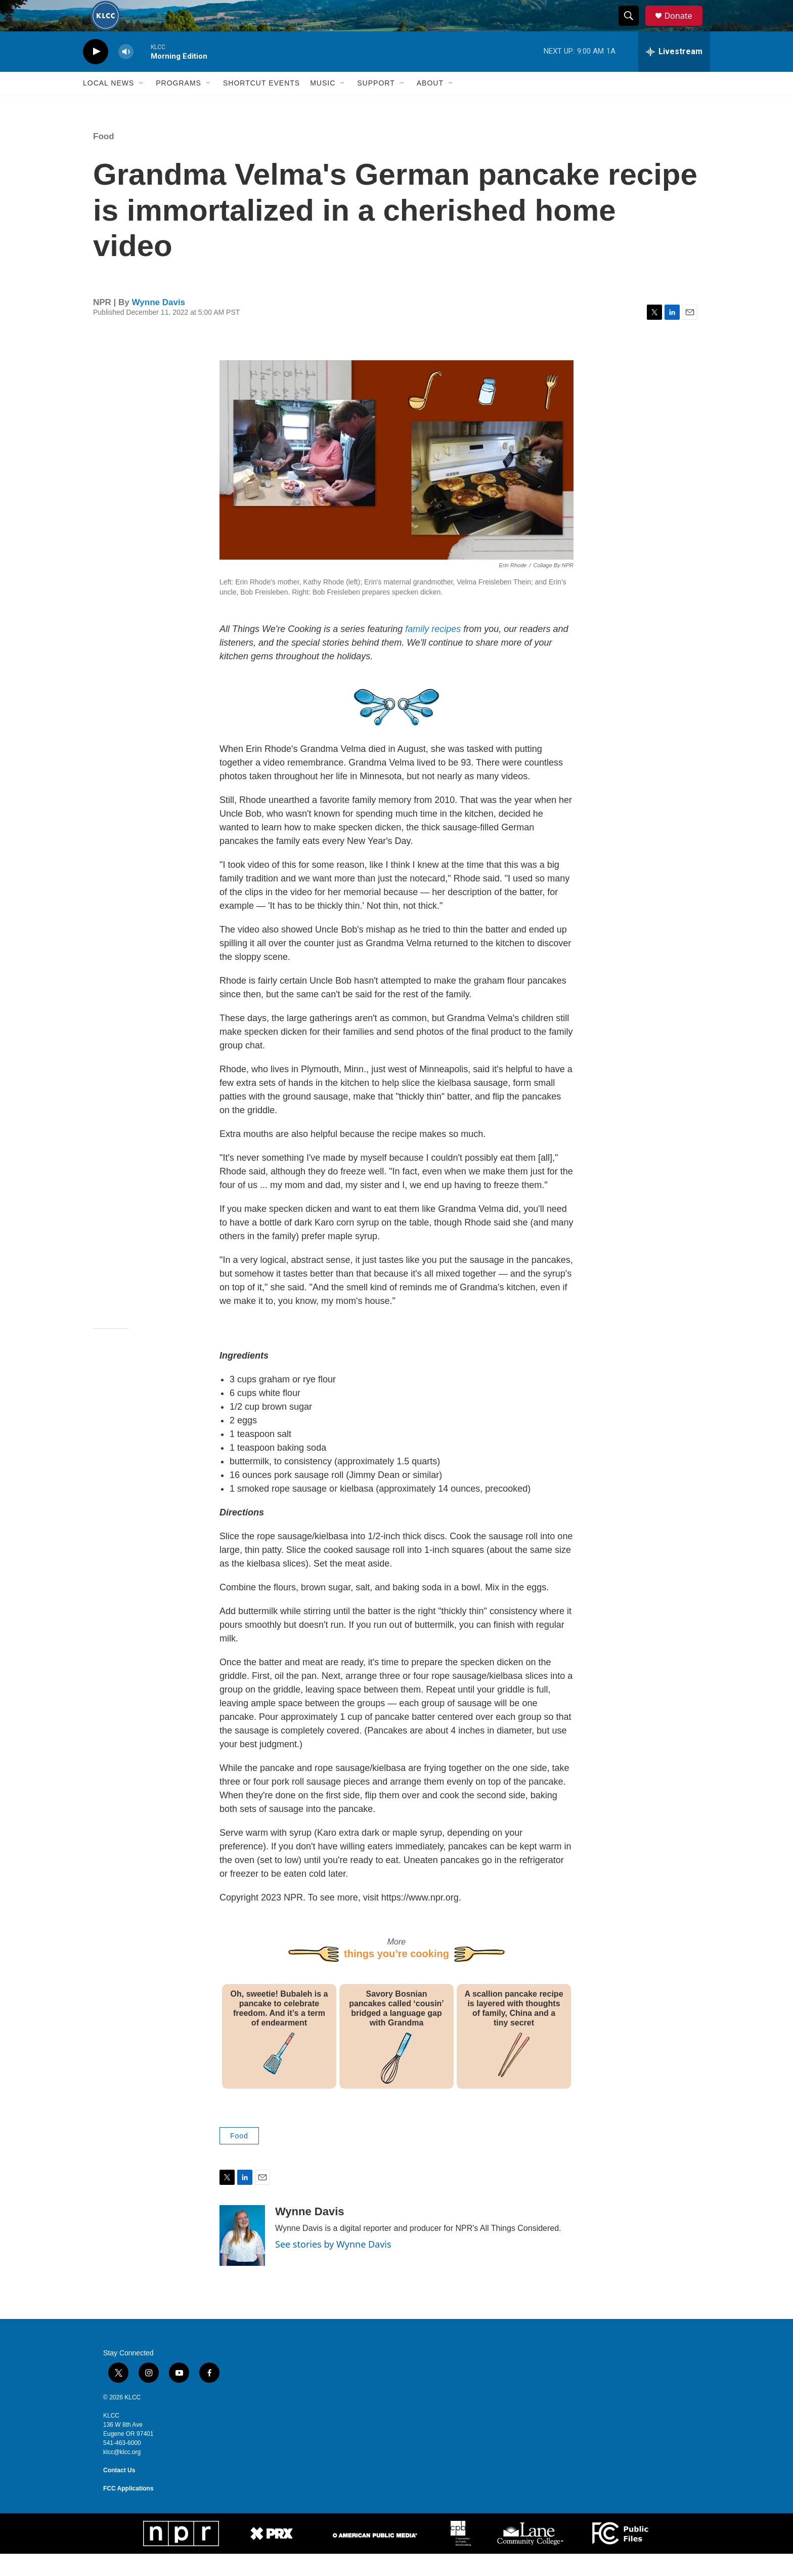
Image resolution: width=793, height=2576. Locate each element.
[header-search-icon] (633, 27)
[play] (95, 73)
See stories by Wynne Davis (333, 2266)
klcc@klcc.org (122, 2474)
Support (375, 105)
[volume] (126, 73)
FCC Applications (128, 2510)
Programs (178, 105)
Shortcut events (261, 105)
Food (103, 158)
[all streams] (674, 73)
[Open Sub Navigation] (142, 105)
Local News (108, 105)
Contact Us (119, 2492)
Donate (684, 26)
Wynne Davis (159, 324)
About (430, 105)
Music (322, 105)
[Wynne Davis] (242, 2257)
